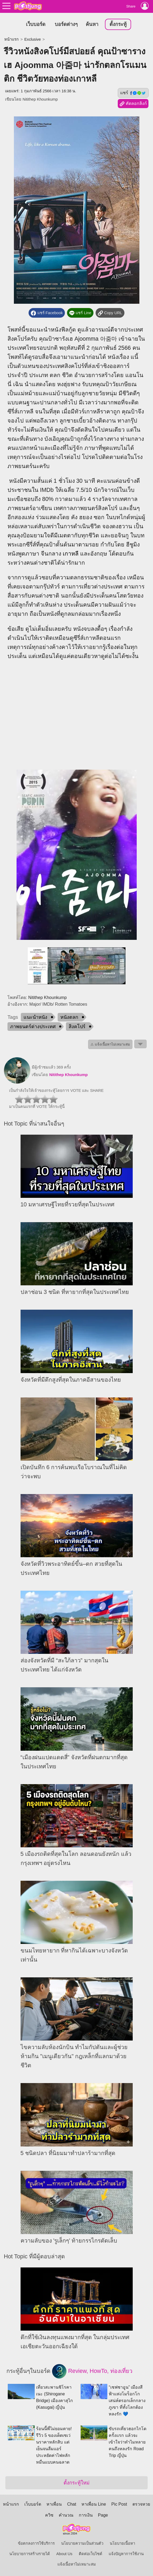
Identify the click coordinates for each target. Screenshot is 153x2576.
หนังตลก (69, 1017)
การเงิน (86, 2515)
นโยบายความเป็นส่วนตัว (82, 2543)
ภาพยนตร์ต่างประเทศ (33, 1026)
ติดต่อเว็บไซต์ (90, 2554)
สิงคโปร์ (77, 1026)
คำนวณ (66, 2515)
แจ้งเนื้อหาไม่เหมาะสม (76, 2564)
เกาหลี (71, 553)
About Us (64, 2554)
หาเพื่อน (54, 2504)
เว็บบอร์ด (35, 24)
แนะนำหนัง (35, 1017)
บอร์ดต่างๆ (66, 24)
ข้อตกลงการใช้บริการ (36, 2543)
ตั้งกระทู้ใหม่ (76, 2483)
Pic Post (119, 2504)
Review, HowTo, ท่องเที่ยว (92, 2371)
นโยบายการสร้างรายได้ (29, 2554)
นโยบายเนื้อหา (122, 2543)
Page (103, 2515)
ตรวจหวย (141, 2504)
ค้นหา (92, 24)
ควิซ (49, 2515)
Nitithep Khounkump (40, 99)
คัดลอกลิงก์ (133, 104)
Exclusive (32, 39)
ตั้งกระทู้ (118, 24)
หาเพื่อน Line (93, 2504)
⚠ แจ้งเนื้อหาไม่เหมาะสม (110, 1044)
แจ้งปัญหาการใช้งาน (126, 2554)
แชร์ (133, 92)
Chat (71, 2504)
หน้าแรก (11, 39)
